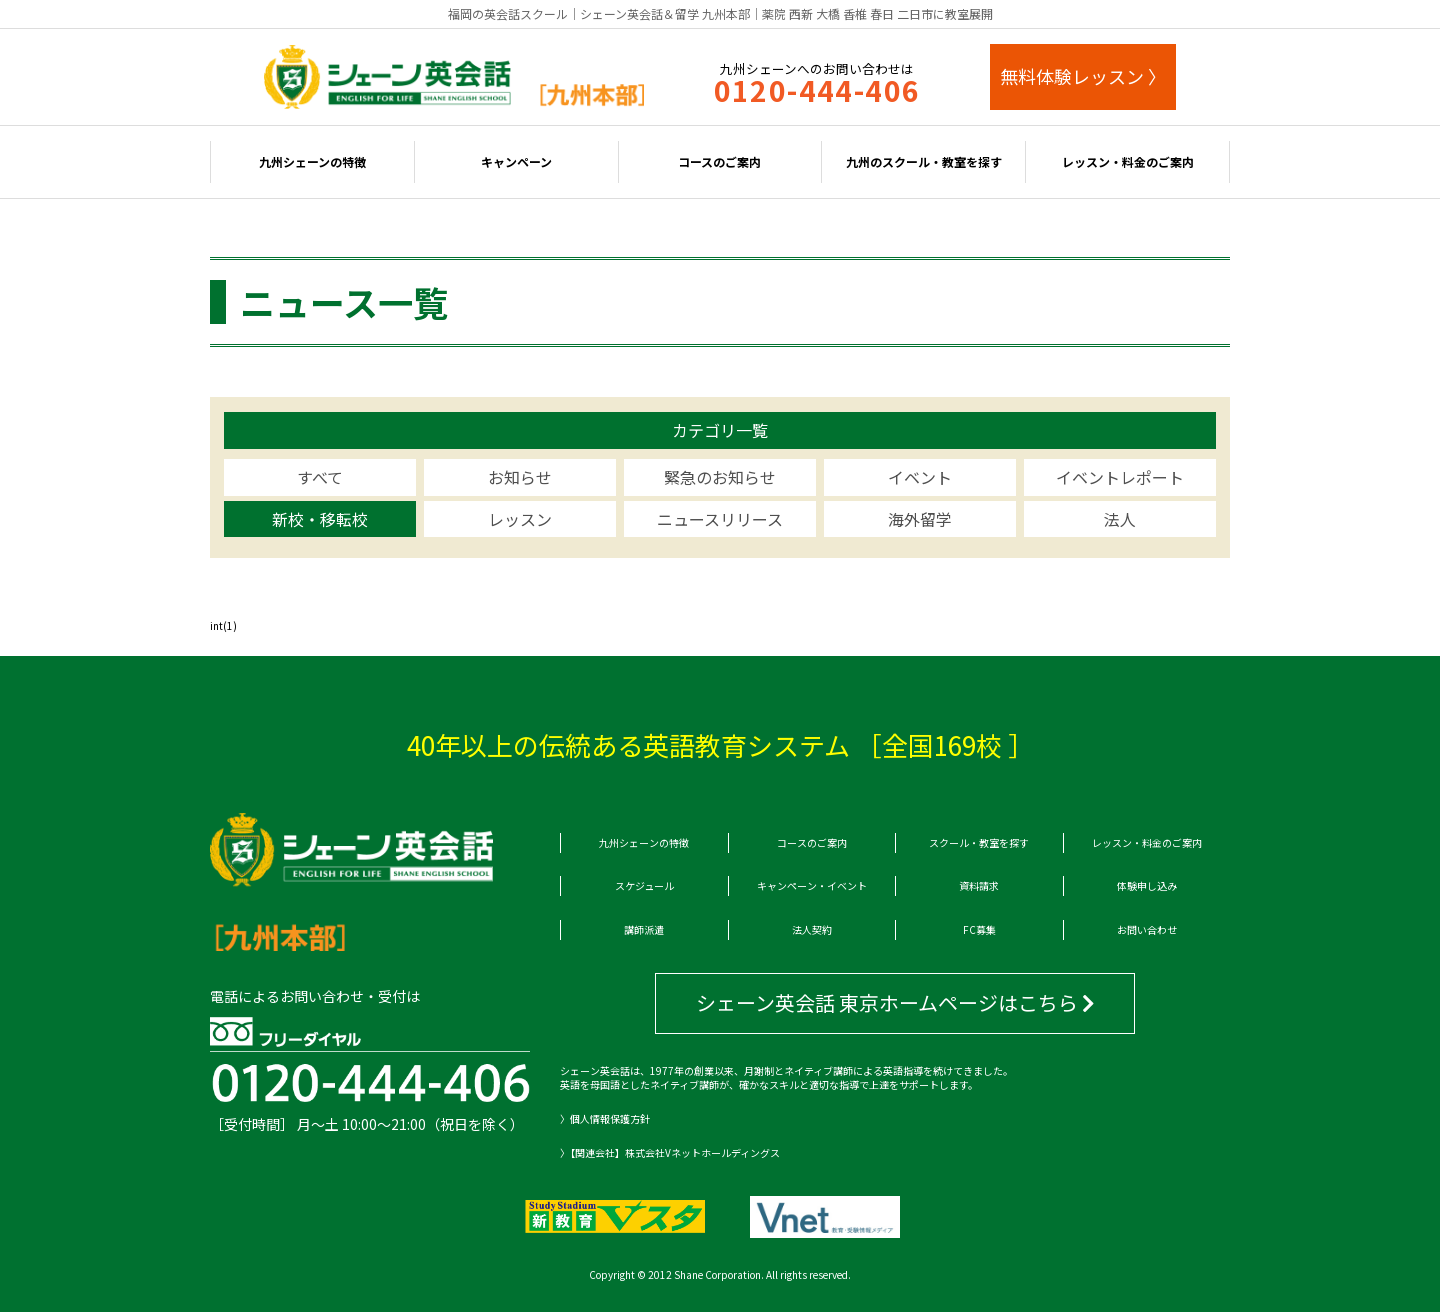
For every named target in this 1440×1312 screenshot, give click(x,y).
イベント (920, 477)
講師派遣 (644, 929)
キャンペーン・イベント (812, 885)
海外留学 (920, 519)
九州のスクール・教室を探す (924, 161)
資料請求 (979, 885)
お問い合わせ (1147, 929)
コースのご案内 (719, 161)
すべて (320, 477)
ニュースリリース (720, 519)
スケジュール (644, 885)
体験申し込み (1147, 885)
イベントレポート (1120, 477)
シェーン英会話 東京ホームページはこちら (895, 1002)
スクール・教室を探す (979, 842)
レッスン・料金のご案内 (1128, 161)
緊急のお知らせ (720, 477)
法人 (1120, 519)
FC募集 (979, 929)
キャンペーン (516, 161)
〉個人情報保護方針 (605, 1119)
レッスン (520, 519)
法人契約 (812, 929)
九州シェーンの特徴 (312, 161)
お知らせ (520, 477)
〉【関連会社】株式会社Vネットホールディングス (670, 1153)
